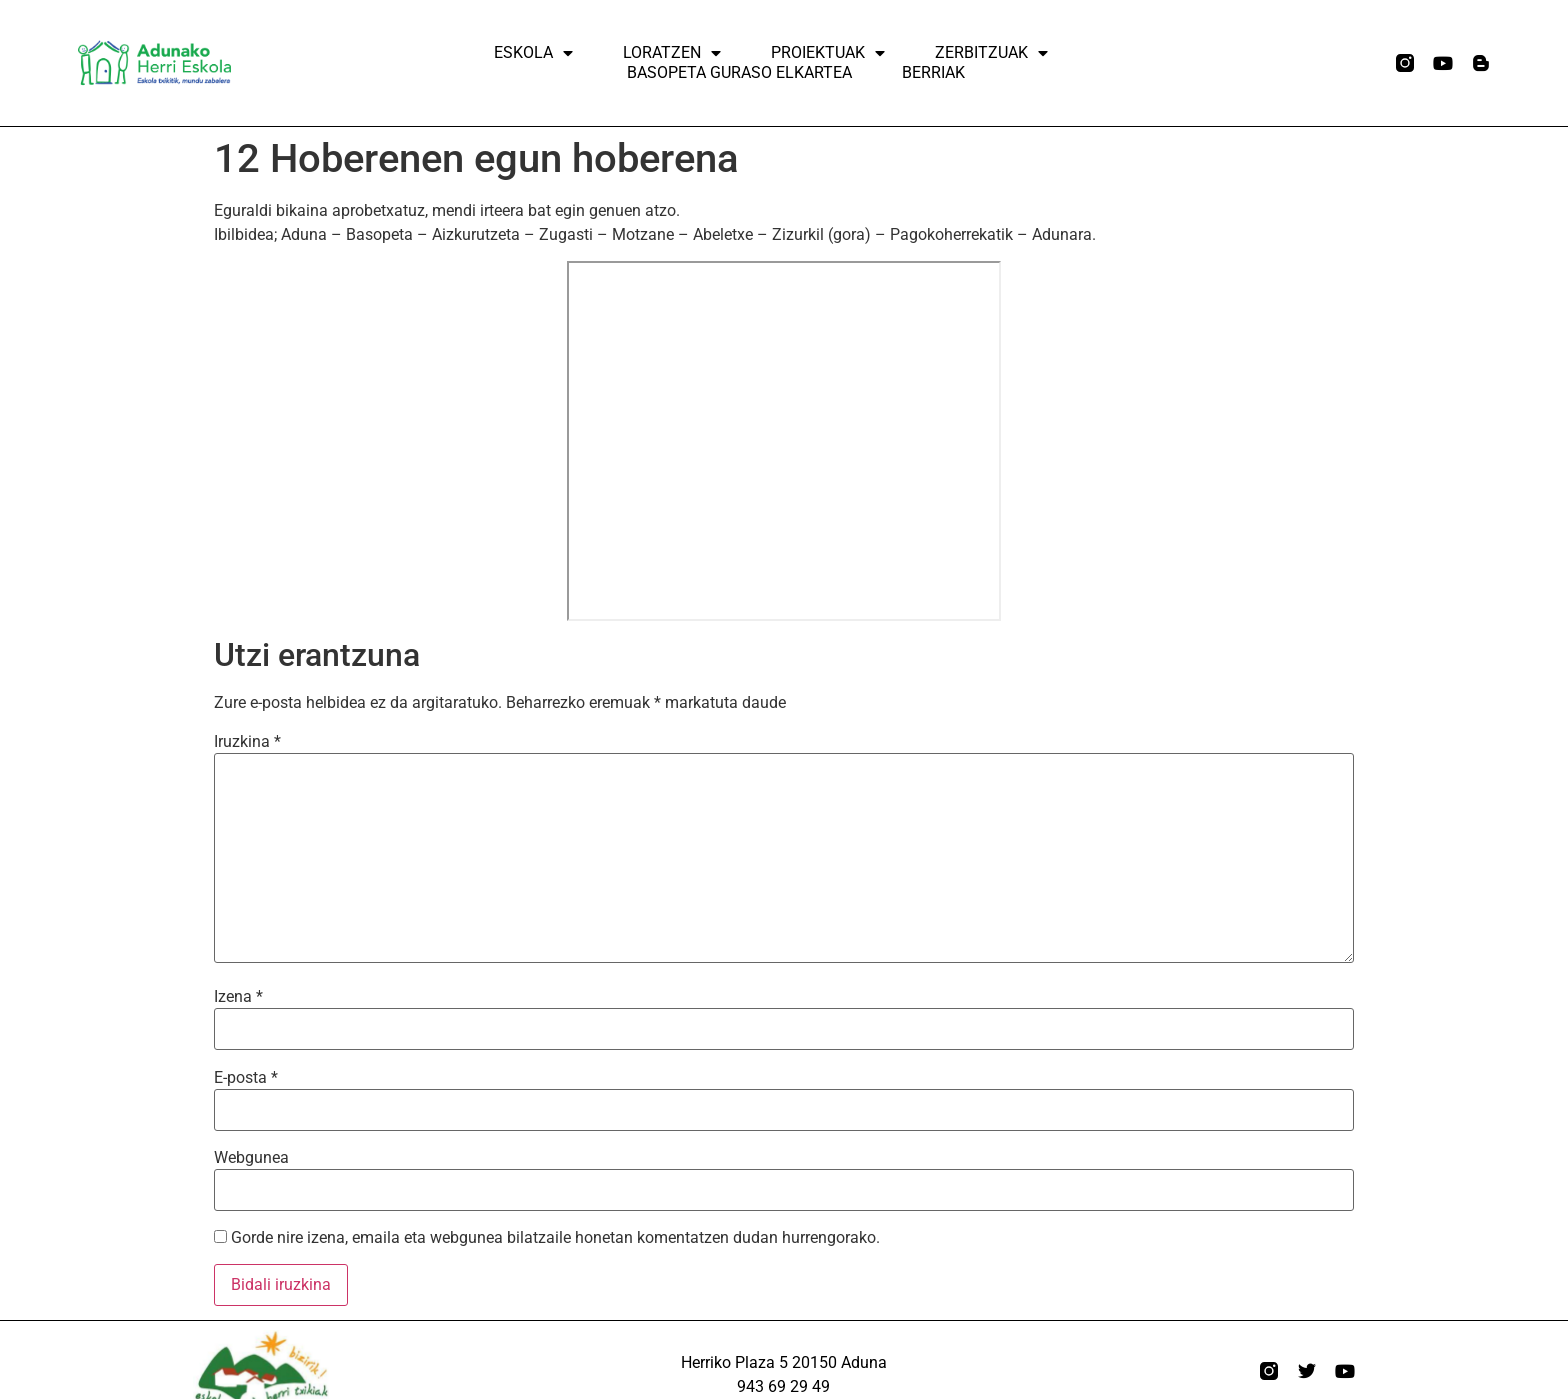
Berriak (933, 72)
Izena (238, 997)
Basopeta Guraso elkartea (739, 72)
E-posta (246, 1078)
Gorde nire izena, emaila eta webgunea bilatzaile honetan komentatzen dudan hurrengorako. (555, 1238)
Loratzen (672, 53)
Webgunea (251, 1158)
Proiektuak (828, 53)
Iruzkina (247, 742)
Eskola (533, 53)
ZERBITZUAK (991, 53)
